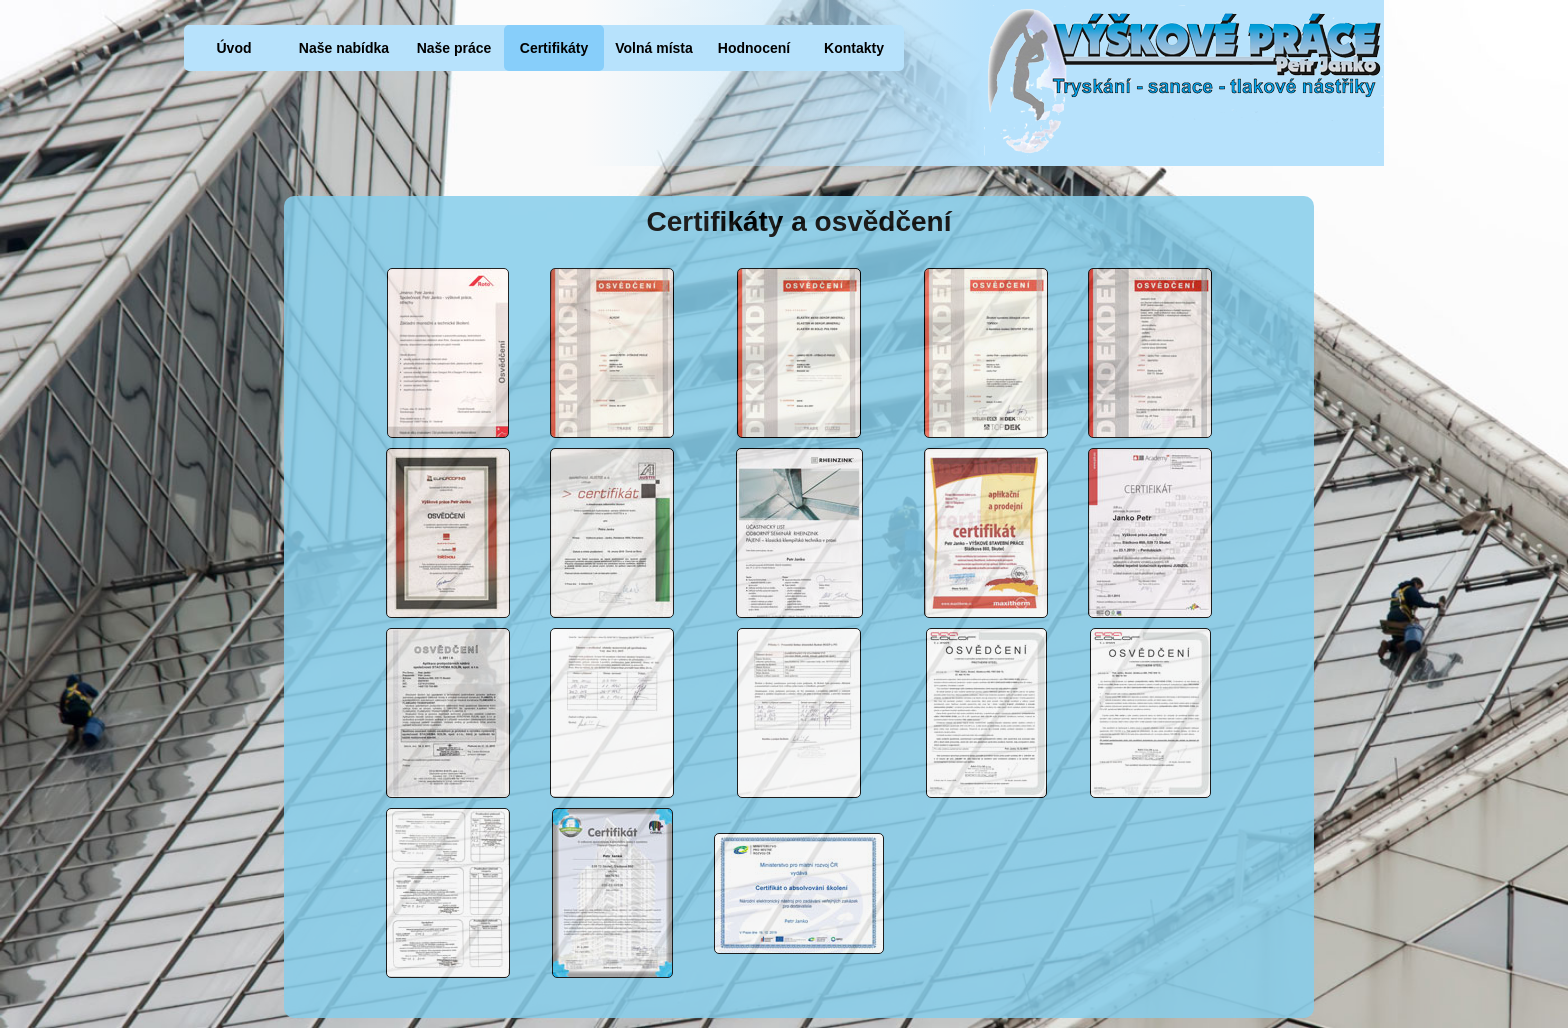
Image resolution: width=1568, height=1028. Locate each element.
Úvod (234, 48)
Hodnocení (754, 48)
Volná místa (654, 48)
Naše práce (454, 48)
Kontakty (854, 48)
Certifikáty (554, 48)
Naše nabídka (344, 48)
